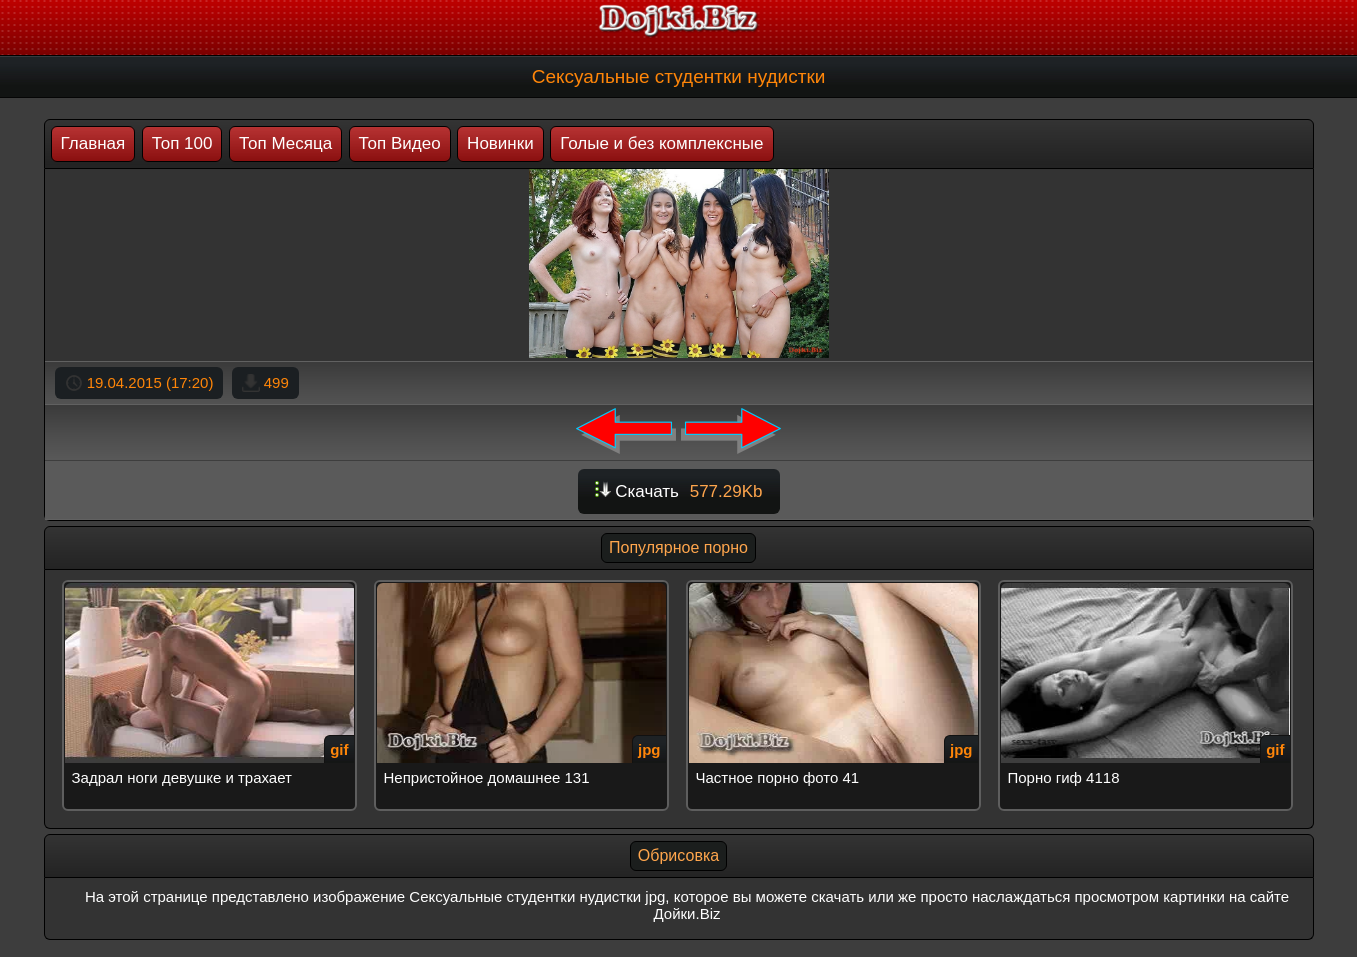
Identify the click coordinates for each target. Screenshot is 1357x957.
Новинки (500, 143)
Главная (93, 143)
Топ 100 (182, 143)
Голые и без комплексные (661, 143)
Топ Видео (400, 143)
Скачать (679, 491)
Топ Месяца (285, 143)
